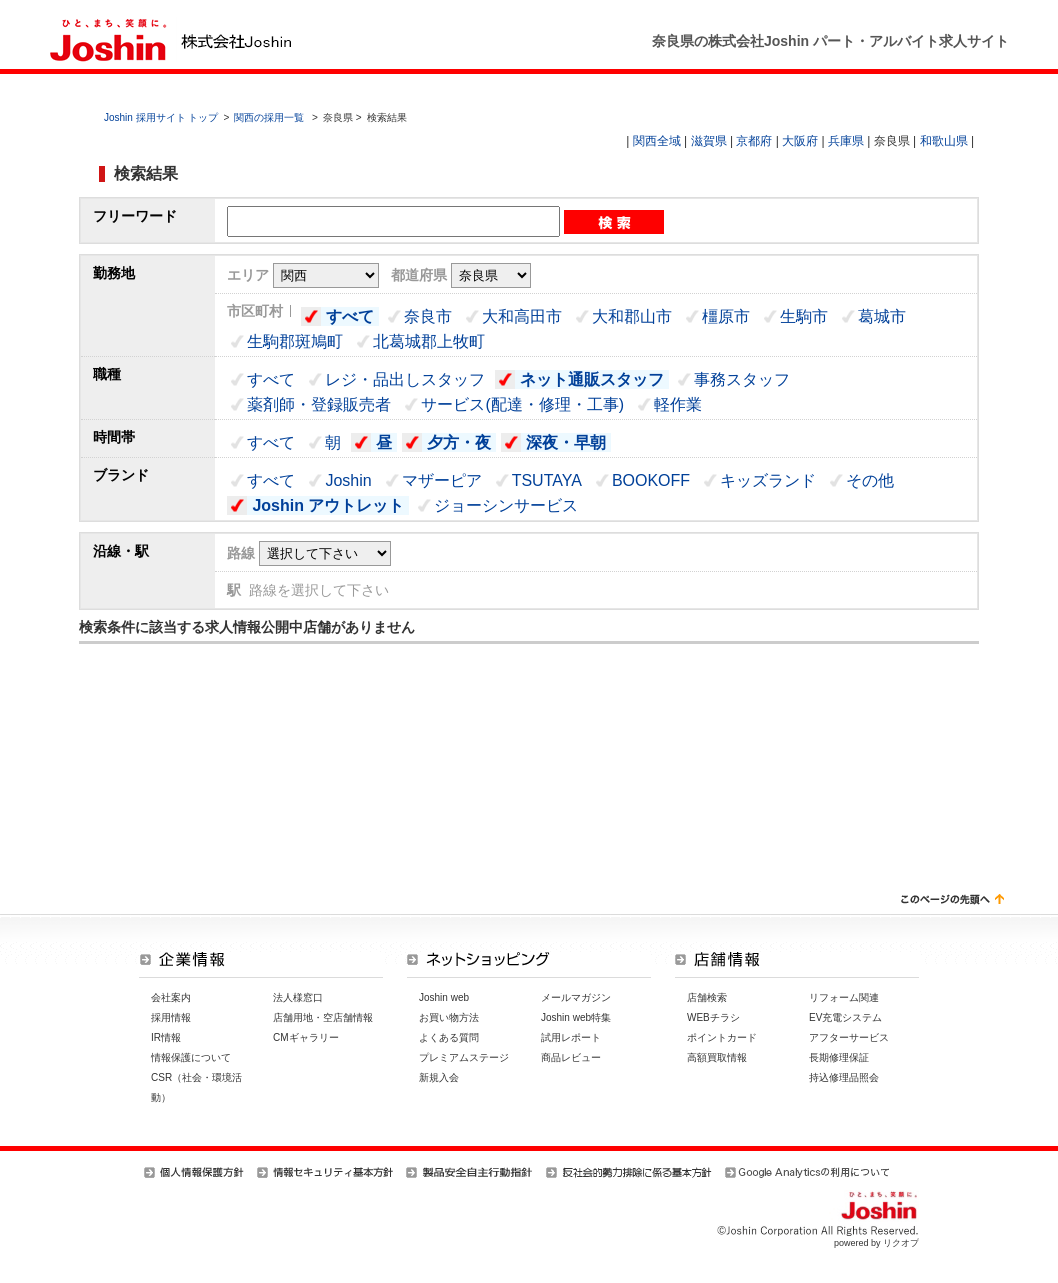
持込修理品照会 (844, 1077)
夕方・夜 (459, 442)
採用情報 (171, 1017)
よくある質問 (449, 1037)
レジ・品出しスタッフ (405, 379)
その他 (870, 480)
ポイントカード (722, 1037)
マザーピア (442, 480)
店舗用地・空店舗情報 (323, 1017)
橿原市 (726, 316)
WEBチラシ (713, 1017)
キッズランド (768, 480)
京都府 (754, 141)
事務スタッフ (742, 379)
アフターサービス (849, 1037)
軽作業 (678, 404)
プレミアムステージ (464, 1057)
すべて (350, 316)
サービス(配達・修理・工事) (522, 404)
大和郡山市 (632, 316)
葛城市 (882, 316)
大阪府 (800, 141)
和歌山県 (944, 141)
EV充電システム (845, 1017)
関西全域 (657, 141)
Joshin (348, 480)
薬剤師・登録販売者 (319, 404)
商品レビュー (571, 1057)
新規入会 (439, 1077)
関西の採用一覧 (270, 117)
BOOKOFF (651, 480)
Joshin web (444, 997)
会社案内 (171, 997)
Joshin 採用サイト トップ (161, 117)
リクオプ (901, 1243)
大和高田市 (522, 316)
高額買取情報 (717, 1057)
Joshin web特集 (576, 1017)
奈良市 (428, 316)
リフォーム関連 (844, 997)
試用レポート (571, 1037)
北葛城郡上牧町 (429, 341)
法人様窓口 (298, 997)
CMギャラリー (306, 1037)
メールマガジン (576, 997)
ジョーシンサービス (506, 505)
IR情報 (166, 1037)
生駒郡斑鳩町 (295, 341)
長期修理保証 (839, 1057)
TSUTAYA (547, 480)
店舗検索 (707, 997)
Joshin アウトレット (328, 505)
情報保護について (191, 1057)
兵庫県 (846, 141)
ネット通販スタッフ (592, 379)
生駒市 (804, 316)
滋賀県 (709, 141)
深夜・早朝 (566, 442)
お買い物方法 (449, 1017)
